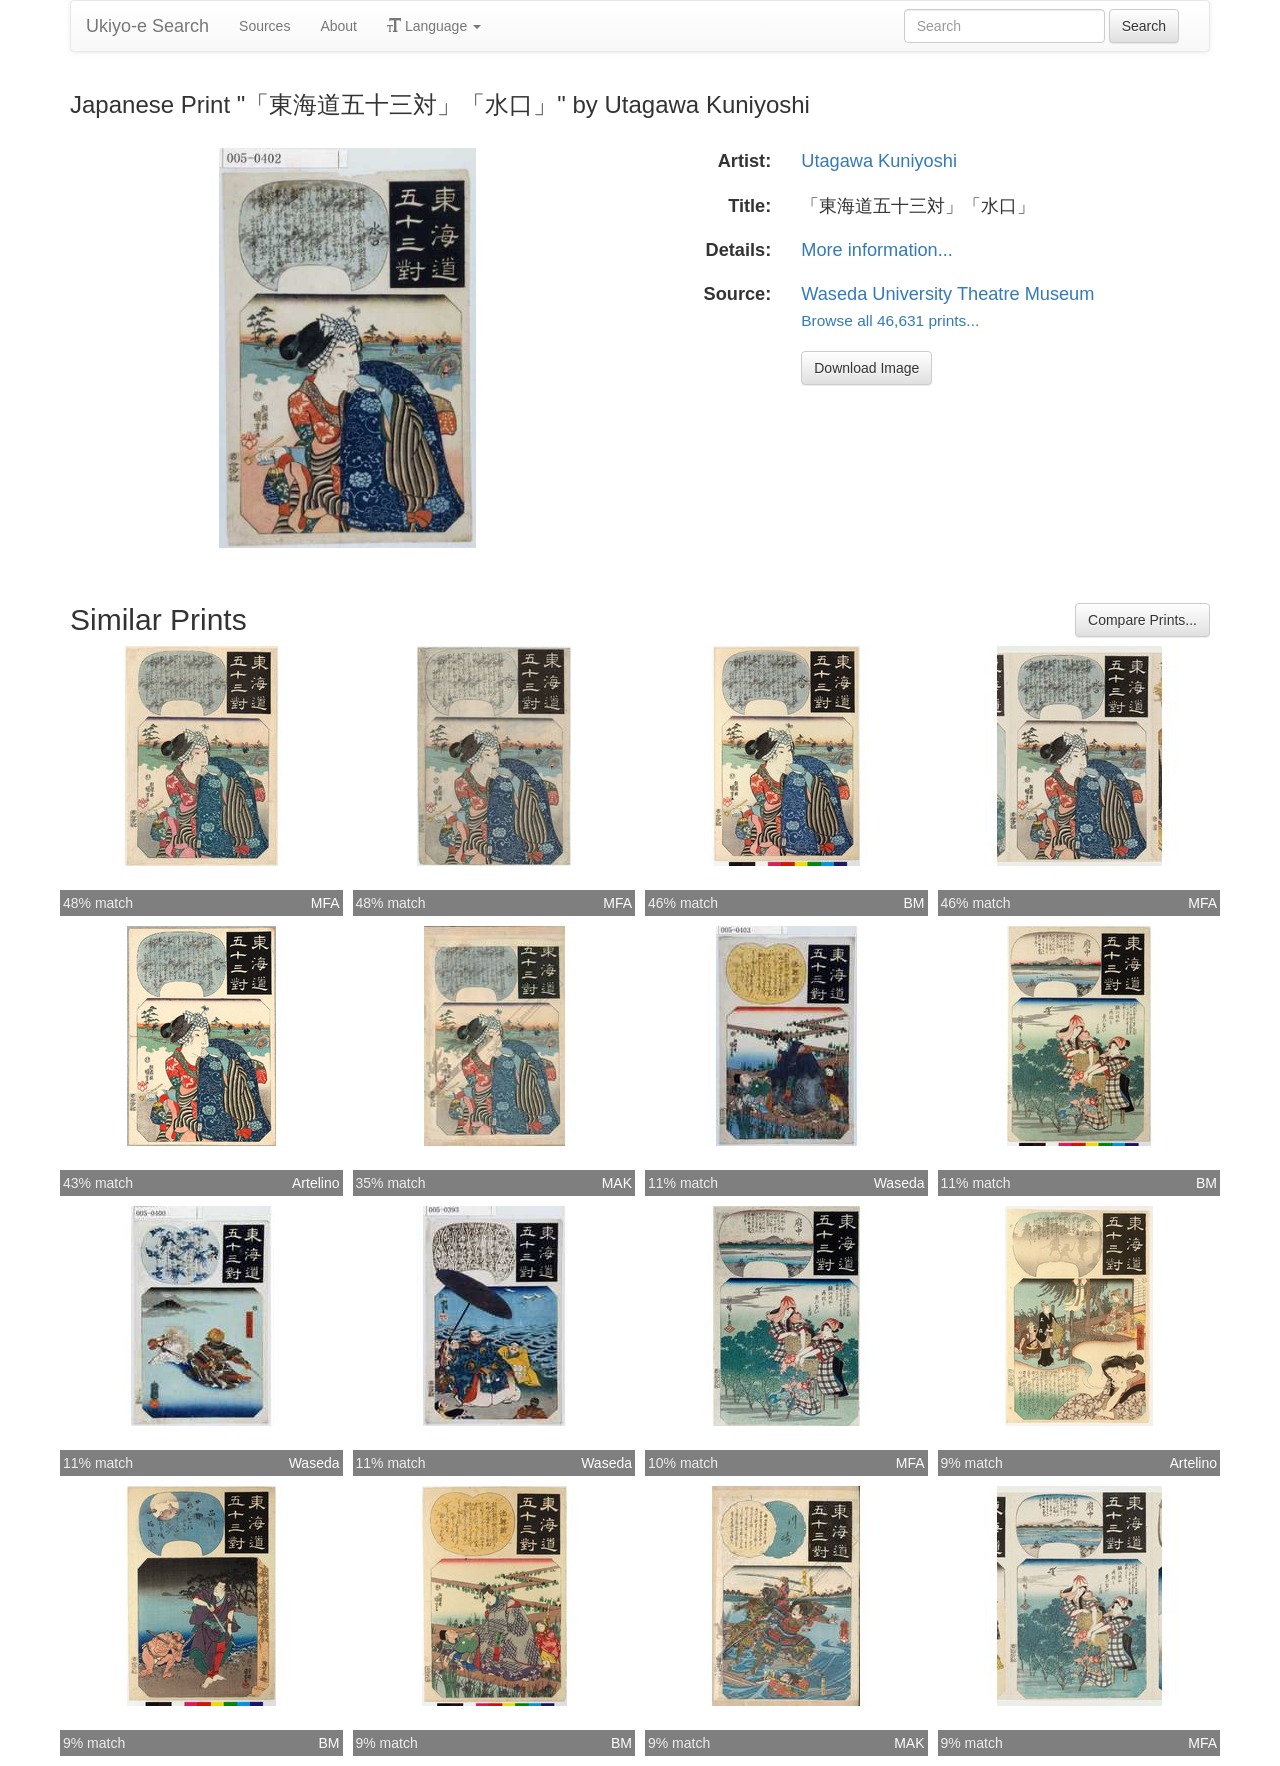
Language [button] (434, 26)
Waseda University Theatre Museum (947, 294)
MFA (325, 903)
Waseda (899, 1183)
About (338, 26)
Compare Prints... (1142, 620)
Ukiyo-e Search (147, 26)
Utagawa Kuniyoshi (879, 161)
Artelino (315, 1183)
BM (914, 903)
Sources (264, 26)
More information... (877, 250)
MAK (617, 1183)
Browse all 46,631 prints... (890, 320)
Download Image (866, 368)
